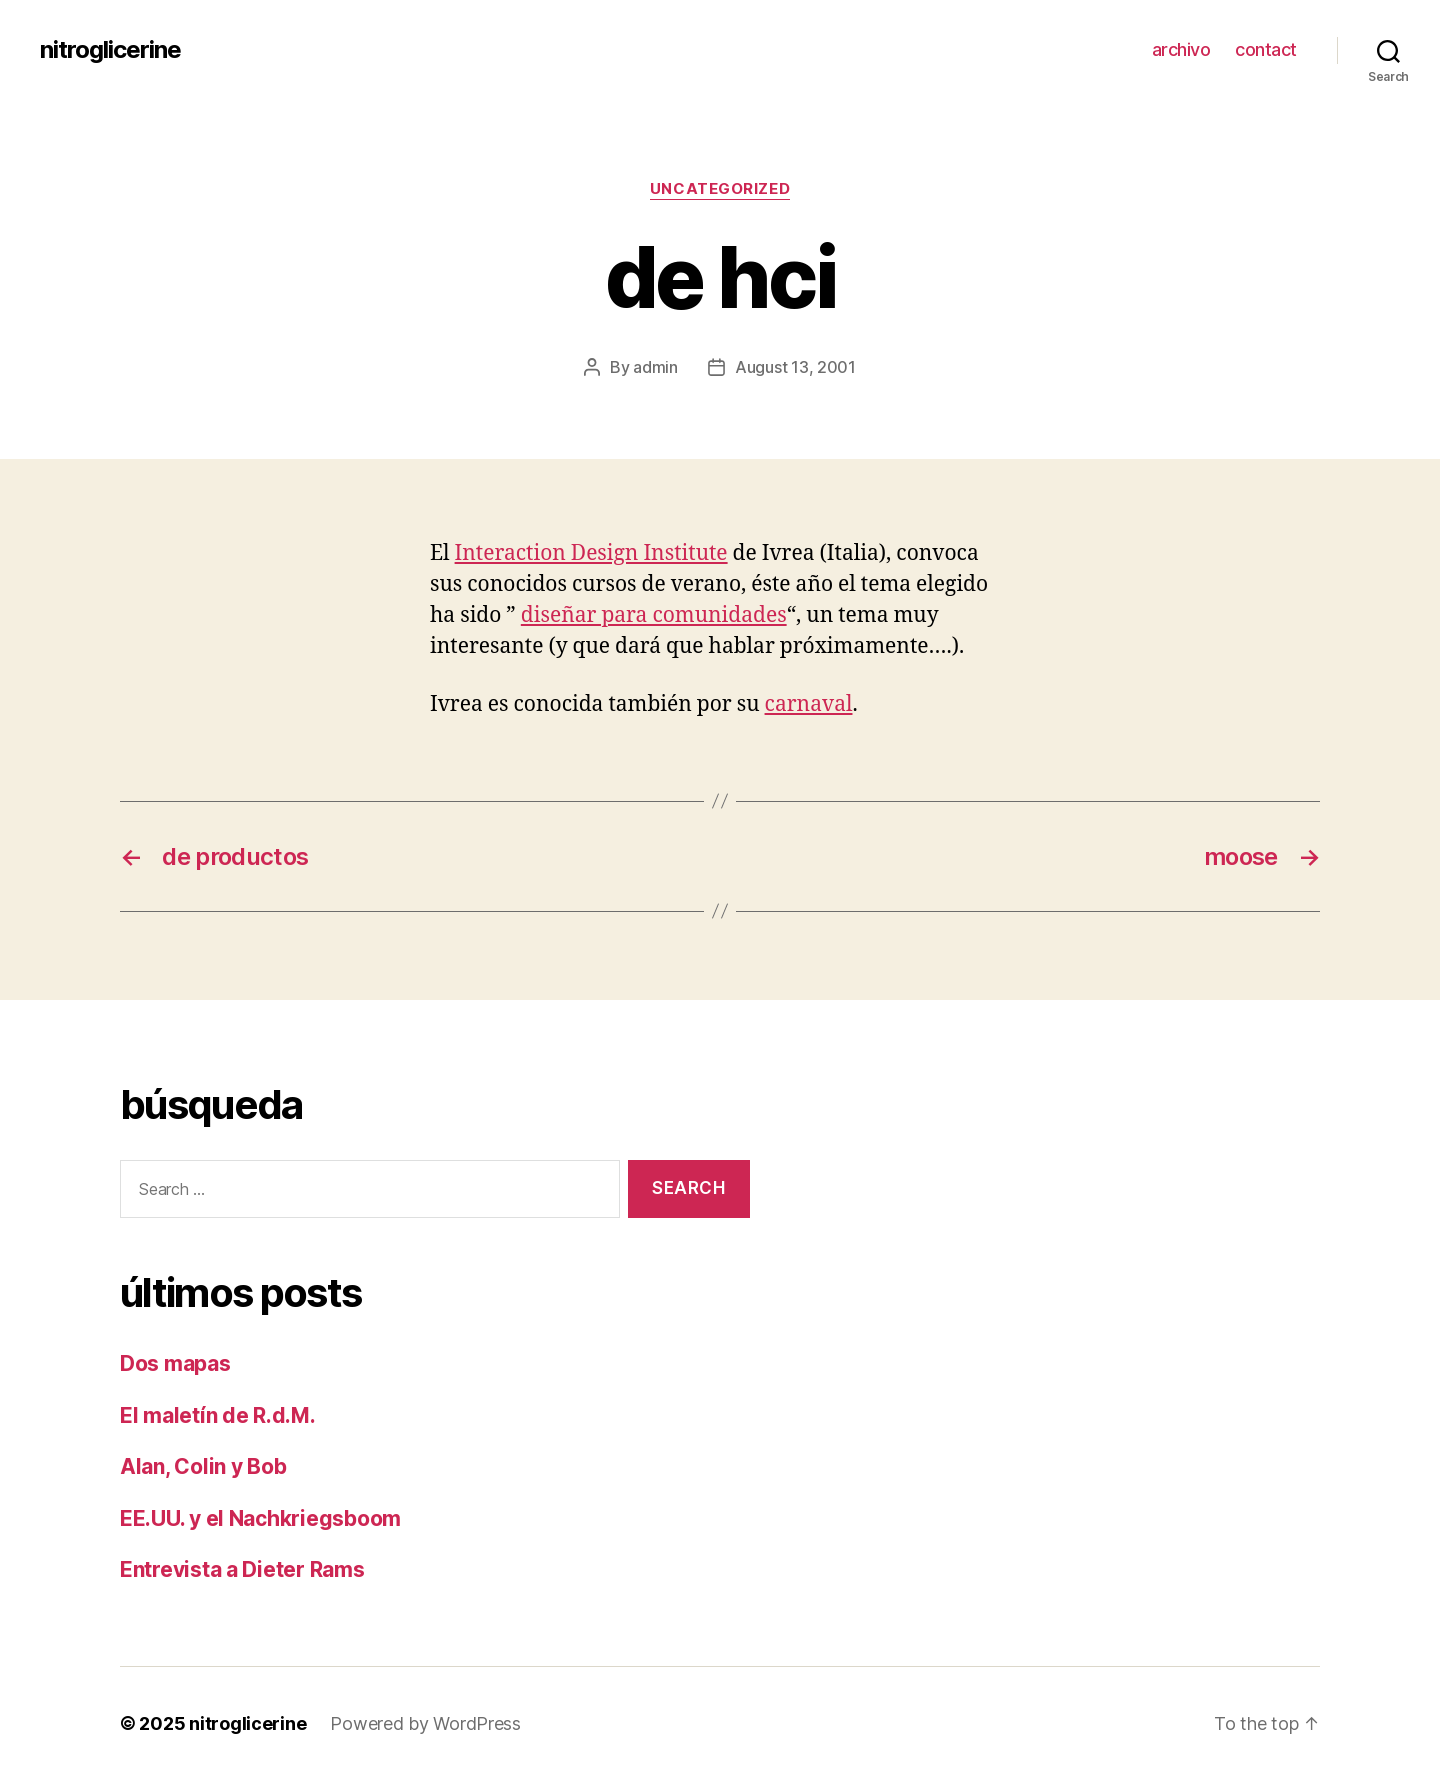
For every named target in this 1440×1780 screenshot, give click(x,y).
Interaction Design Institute (591, 553)
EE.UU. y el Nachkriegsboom (260, 1518)
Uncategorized (720, 189)
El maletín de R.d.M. (218, 1415)
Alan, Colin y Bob (203, 1466)
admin (655, 367)
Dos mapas (175, 1363)
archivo (1181, 49)
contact (1266, 49)
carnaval (809, 704)
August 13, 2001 (795, 367)
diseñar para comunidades (654, 615)
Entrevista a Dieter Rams (242, 1569)
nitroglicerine (110, 50)
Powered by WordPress (425, 1723)
